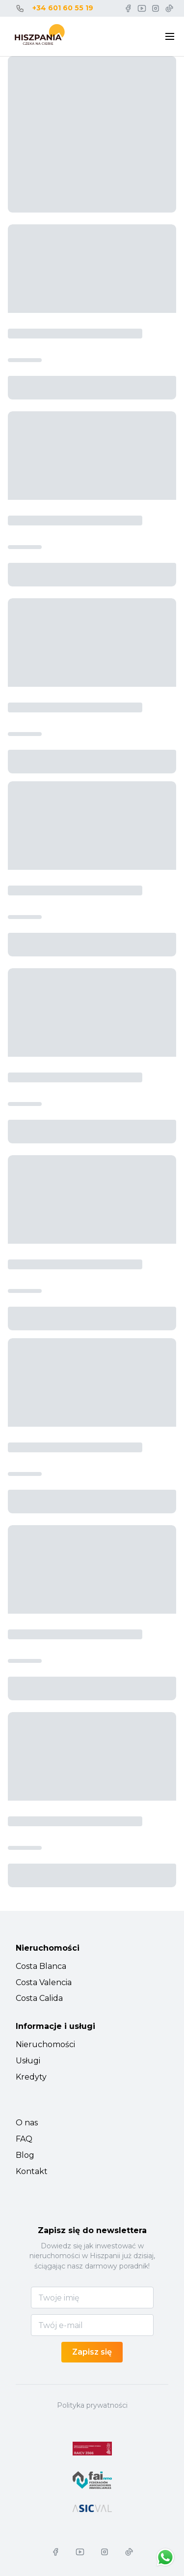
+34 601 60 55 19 (62, 7)
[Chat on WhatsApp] (165, 2557)
